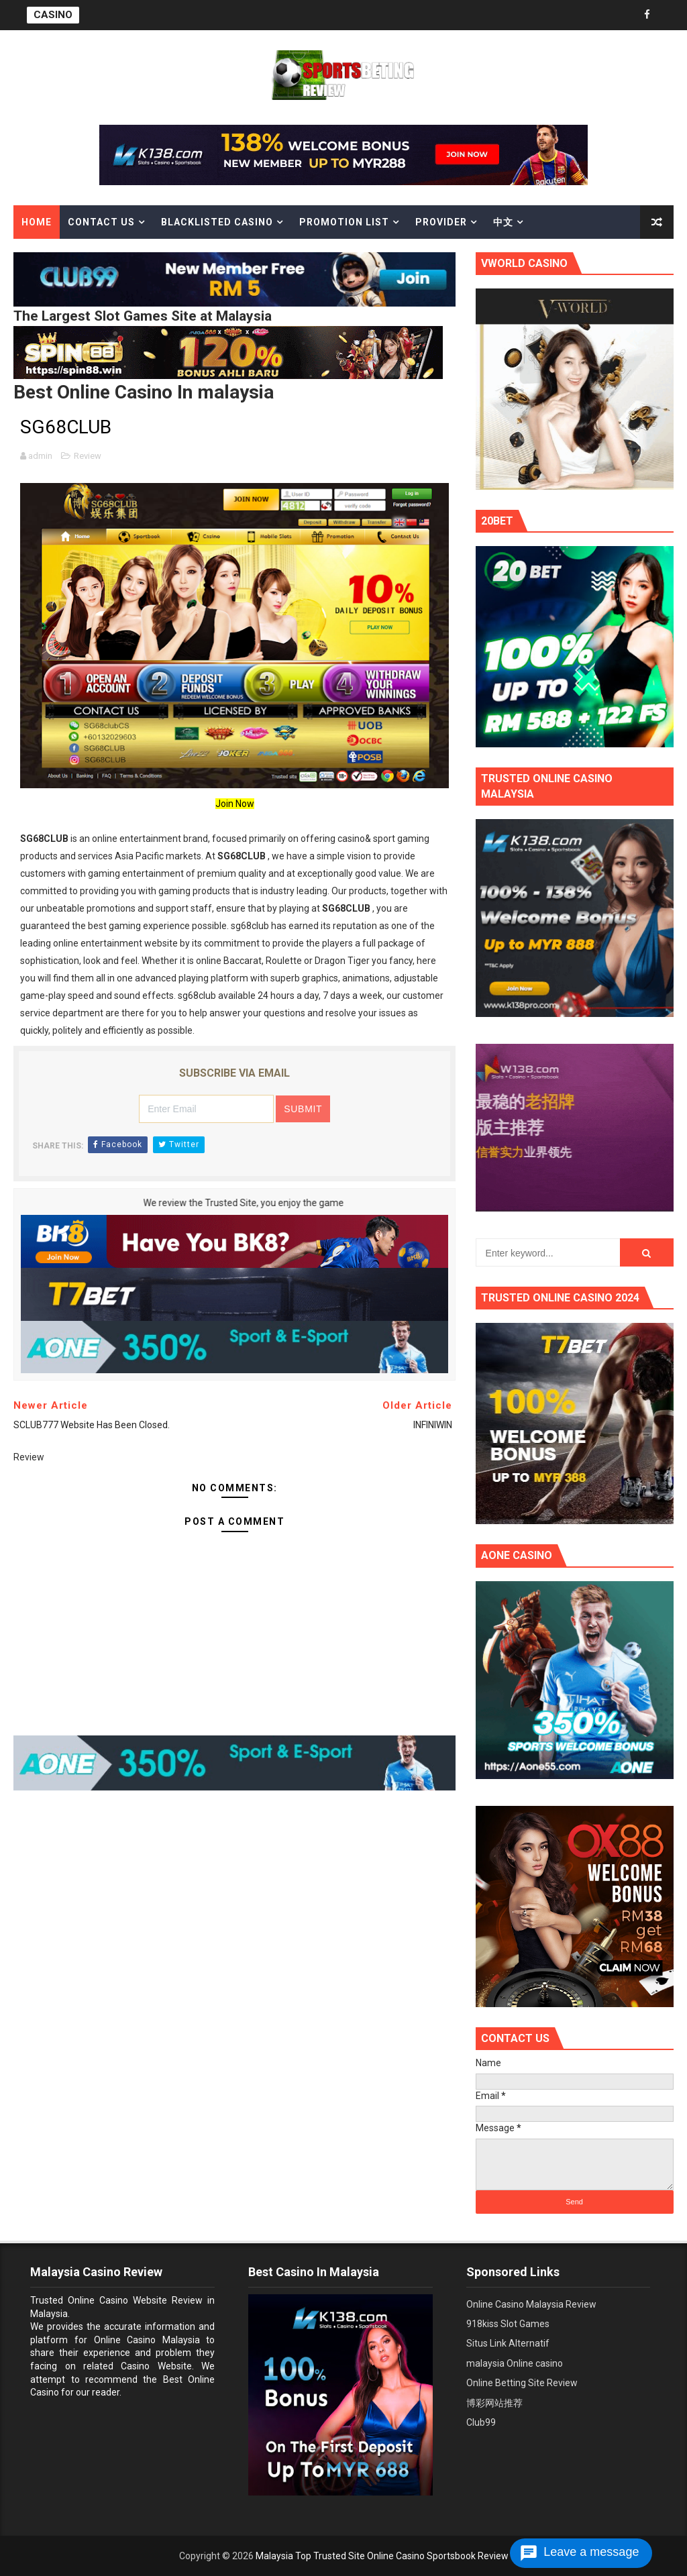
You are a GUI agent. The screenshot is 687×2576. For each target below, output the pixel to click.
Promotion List (344, 222)
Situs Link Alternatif (507, 2343)
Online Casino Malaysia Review (531, 2304)
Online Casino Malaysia (147, 2339)
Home (36, 222)
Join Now (234, 803)
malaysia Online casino (514, 2363)
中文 (503, 222)
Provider (441, 222)
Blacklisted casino (217, 222)
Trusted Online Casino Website (98, 2300)
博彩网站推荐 (494, 2403)
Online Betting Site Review (522, 2382)
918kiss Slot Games (507, 2323)
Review (87, 456)
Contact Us (101, 222)
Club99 (481, 2422)
